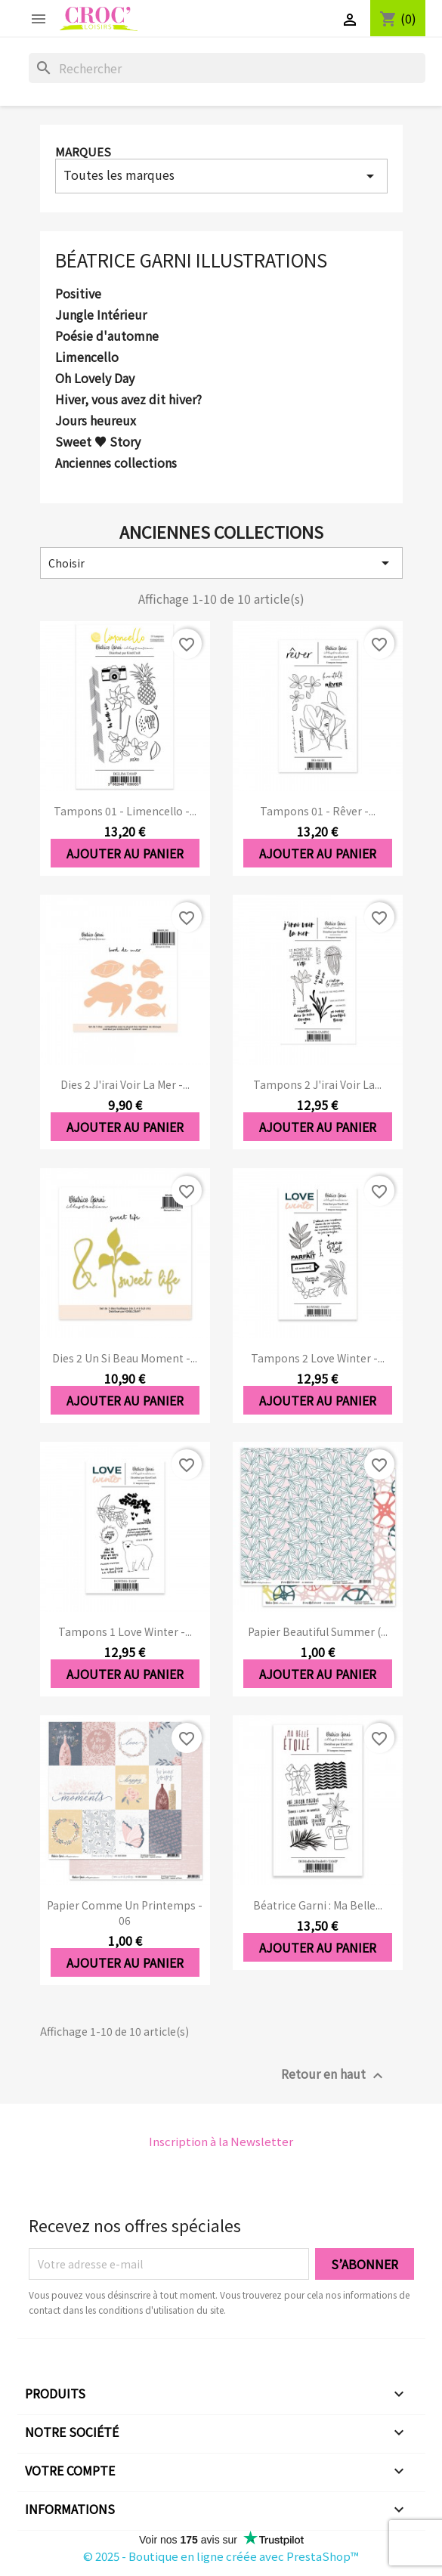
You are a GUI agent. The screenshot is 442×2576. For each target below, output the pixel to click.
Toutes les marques (221, 175)
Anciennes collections (116, 463)
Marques (83, 151)
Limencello (87, 357)
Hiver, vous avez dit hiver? (128, 399)
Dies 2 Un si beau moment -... (124, 1357)
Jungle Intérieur (101, 315)
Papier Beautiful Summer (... (318, 1631)
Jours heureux (95, 421)
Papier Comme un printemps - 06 (124, 1912)
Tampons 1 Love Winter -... (125, 1631)
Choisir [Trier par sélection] (221, 563)
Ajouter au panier (125, 853)
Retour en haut (334, 2074)
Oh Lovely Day (94, 378)
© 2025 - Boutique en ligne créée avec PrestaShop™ (221, 2556)
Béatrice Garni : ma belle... (317, 1905)
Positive (78, 294)
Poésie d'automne (107, 336)
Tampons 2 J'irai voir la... (317, 1084)
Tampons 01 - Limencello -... (125, 810)
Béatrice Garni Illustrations (191, 259)
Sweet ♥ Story (98, 442)
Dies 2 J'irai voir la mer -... (125, 1084)
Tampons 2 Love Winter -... (318, 1357)
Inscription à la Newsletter (221, 2141)
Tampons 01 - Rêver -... (318, 810)
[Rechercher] (227, 68)
